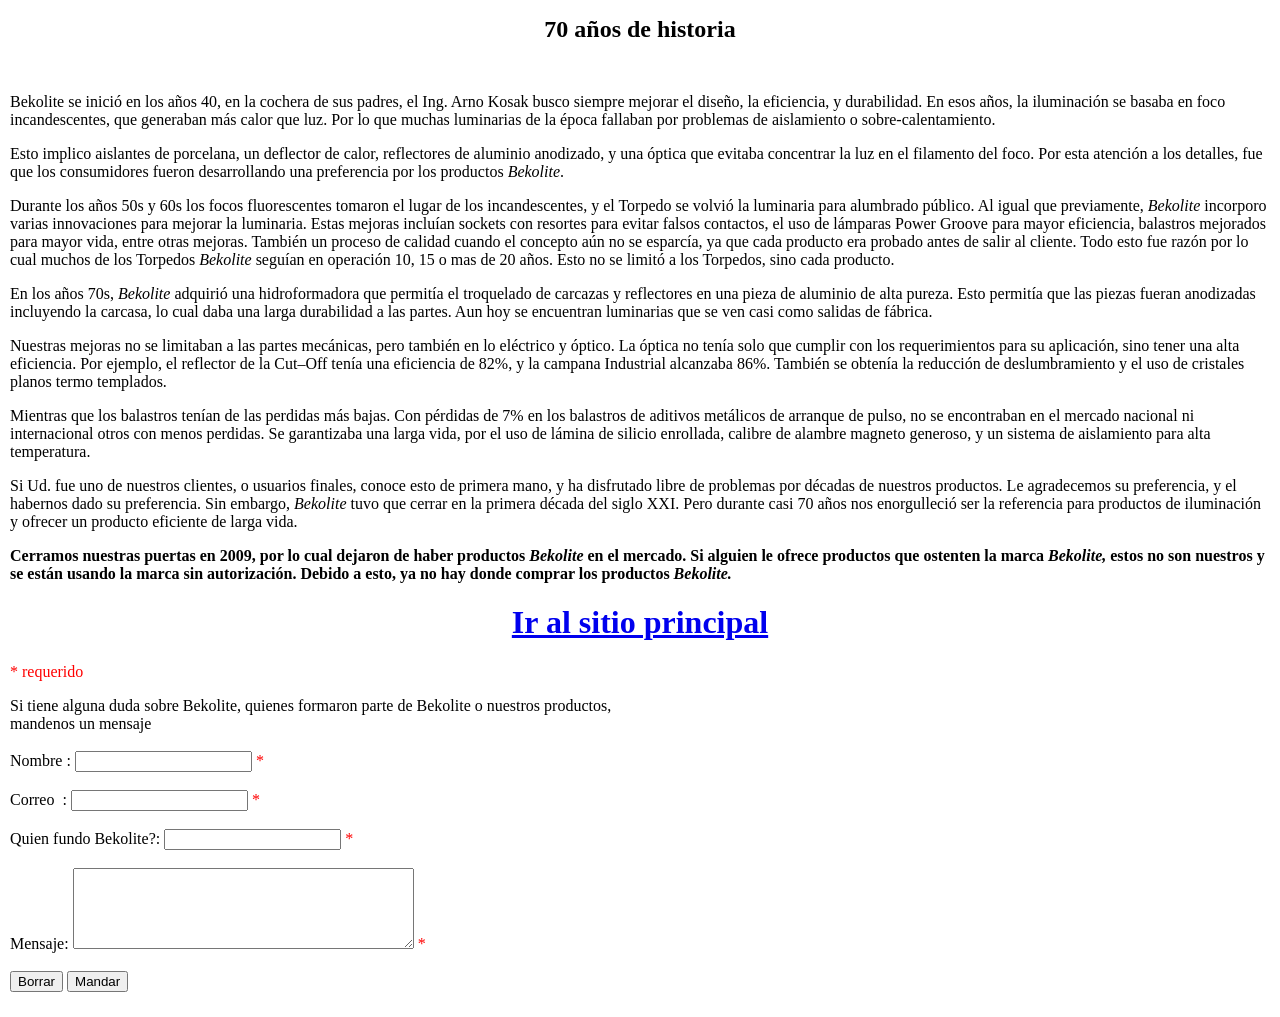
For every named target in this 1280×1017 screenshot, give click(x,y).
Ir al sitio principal (640, 622)
